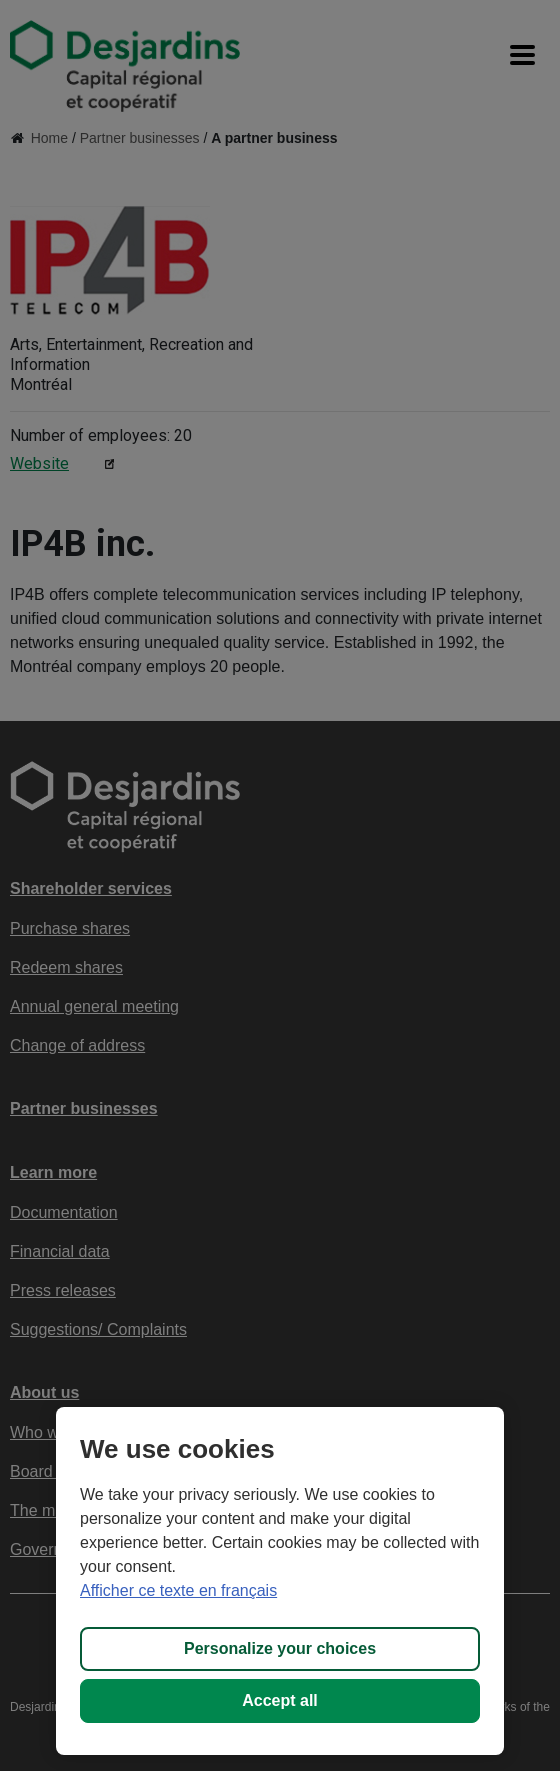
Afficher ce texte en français (178, 1590)
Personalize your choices (280, 1648)
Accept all (280, 1700)
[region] (280, 1581)
